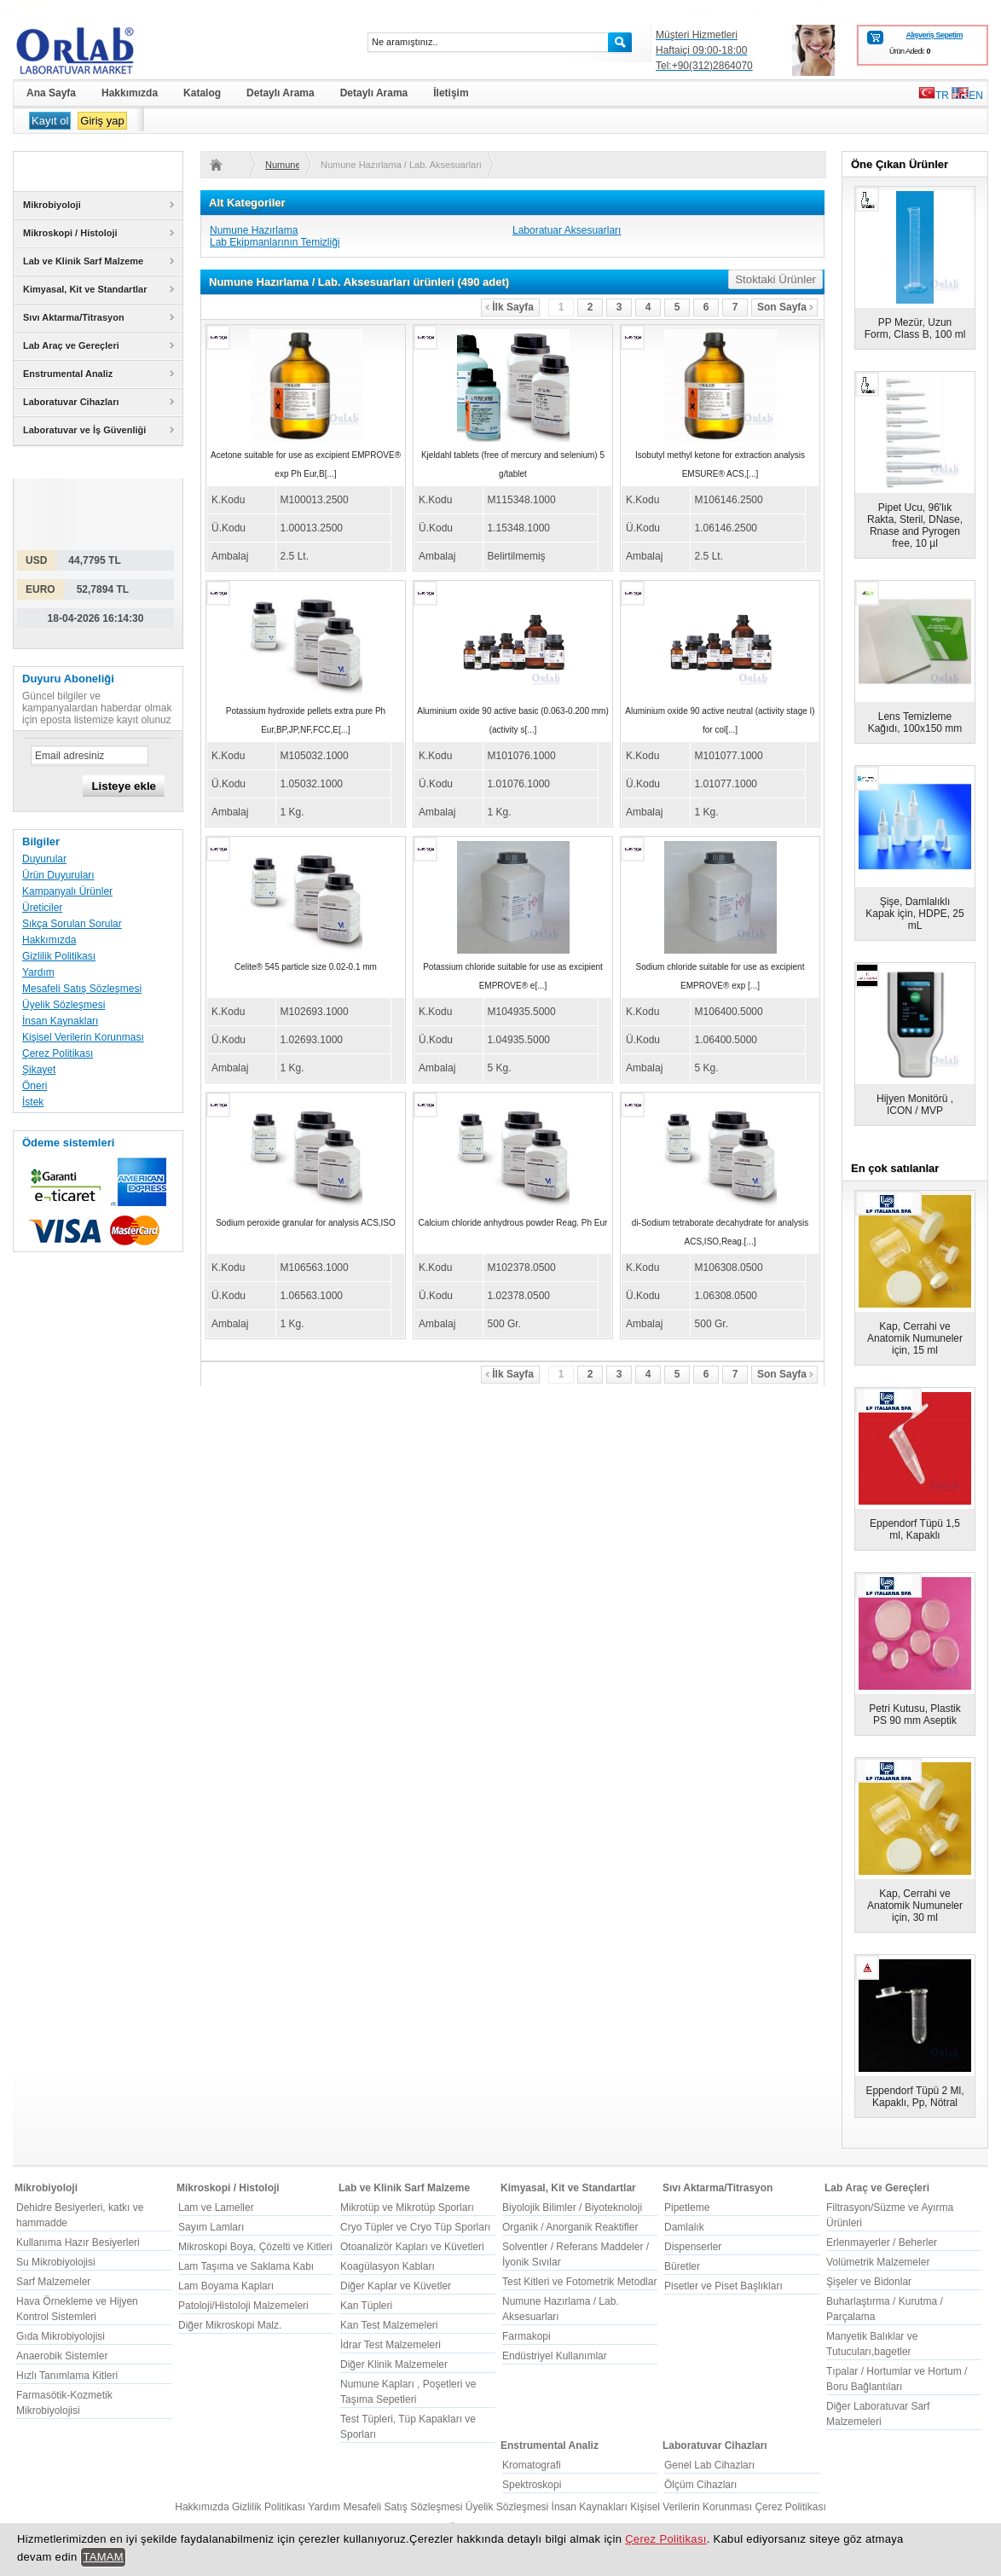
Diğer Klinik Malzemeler (394, 2364)
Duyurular (44, 859)
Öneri (34, 1086)
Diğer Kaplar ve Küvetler (395, 2286)
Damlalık (684, 2227)
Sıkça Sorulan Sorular (72, 924)
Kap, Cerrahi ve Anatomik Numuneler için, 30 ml (915, 1905)
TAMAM (103, 2556)
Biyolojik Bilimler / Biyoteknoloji (572, 2207)
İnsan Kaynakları (60, 1021)
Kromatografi (531, 2465)
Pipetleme (686, 2207)
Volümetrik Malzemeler (877, 2262)
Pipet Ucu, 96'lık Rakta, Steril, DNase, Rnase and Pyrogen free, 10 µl (915, 525)
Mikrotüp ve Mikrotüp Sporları (407, 2207)
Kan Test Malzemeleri (389, 2325)
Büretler (682, 2266)
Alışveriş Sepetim (934, 35)
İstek (32, 1102)
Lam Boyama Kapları (226, 2286)
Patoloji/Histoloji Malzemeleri (243, 2306)
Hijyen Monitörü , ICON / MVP (915, 1105)
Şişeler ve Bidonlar (868, 2282)
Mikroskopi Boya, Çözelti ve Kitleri (255, 2247)
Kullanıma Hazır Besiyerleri (78, 2242)
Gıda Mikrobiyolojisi (60, 2336)
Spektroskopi (531, 2485)
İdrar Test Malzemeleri (390, 2345)
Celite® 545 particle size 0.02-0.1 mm (305, 967)
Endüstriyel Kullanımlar (554, 2356)
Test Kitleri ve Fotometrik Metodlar (579, 2282)
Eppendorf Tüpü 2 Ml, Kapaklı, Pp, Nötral (914, 2097)
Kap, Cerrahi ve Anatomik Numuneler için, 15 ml (915, 1338)
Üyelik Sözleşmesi (63, 1005)
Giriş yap (102, 120)
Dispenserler (692, 2247)
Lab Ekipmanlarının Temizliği (275, 242)
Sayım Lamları (211, 2227)
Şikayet (38, 1070)
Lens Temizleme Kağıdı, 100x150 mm (915, 722)
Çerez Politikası (57, 1053)
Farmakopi (526, 2336)
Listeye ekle (123, 786)
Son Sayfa (785, 307)
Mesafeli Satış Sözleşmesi (82, 989)
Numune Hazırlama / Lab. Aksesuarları (282, 165)
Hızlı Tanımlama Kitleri (67, 2376)
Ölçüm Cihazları (700, 2485)
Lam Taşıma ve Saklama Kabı (246, 2266)
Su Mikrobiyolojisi (55, 2262)
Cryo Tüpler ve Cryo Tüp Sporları (415, 2227)
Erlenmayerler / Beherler (881, 2242)
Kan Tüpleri (366, 2306)
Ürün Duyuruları (58, 875)
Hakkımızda (49, 940)
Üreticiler (42, 908)
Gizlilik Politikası (58, 956)
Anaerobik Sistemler (61, 2356)
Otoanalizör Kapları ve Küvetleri (412, 2247)
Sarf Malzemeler (53, 2282)
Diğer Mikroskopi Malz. (229, 2325)
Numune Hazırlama (254, 230)
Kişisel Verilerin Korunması (83, 1037)
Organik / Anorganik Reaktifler (570, 2227)
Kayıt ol (50, 120)
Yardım (38, 972)
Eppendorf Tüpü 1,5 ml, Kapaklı (915, 1529)
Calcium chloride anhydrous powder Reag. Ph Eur (513, 1222)
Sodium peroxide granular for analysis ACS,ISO (306, 1222)
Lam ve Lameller (216, 2207)
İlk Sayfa (509, 307)
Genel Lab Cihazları (709, 2465)
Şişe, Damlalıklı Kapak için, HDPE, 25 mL (914, 913)
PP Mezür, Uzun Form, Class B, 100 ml (915, 328)
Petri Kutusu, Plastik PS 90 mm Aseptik (914, 1714)
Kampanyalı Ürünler (67, 891)
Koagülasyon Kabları (387, 2266)
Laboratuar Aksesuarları (566, 230)
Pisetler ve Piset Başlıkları (723, 2286)
